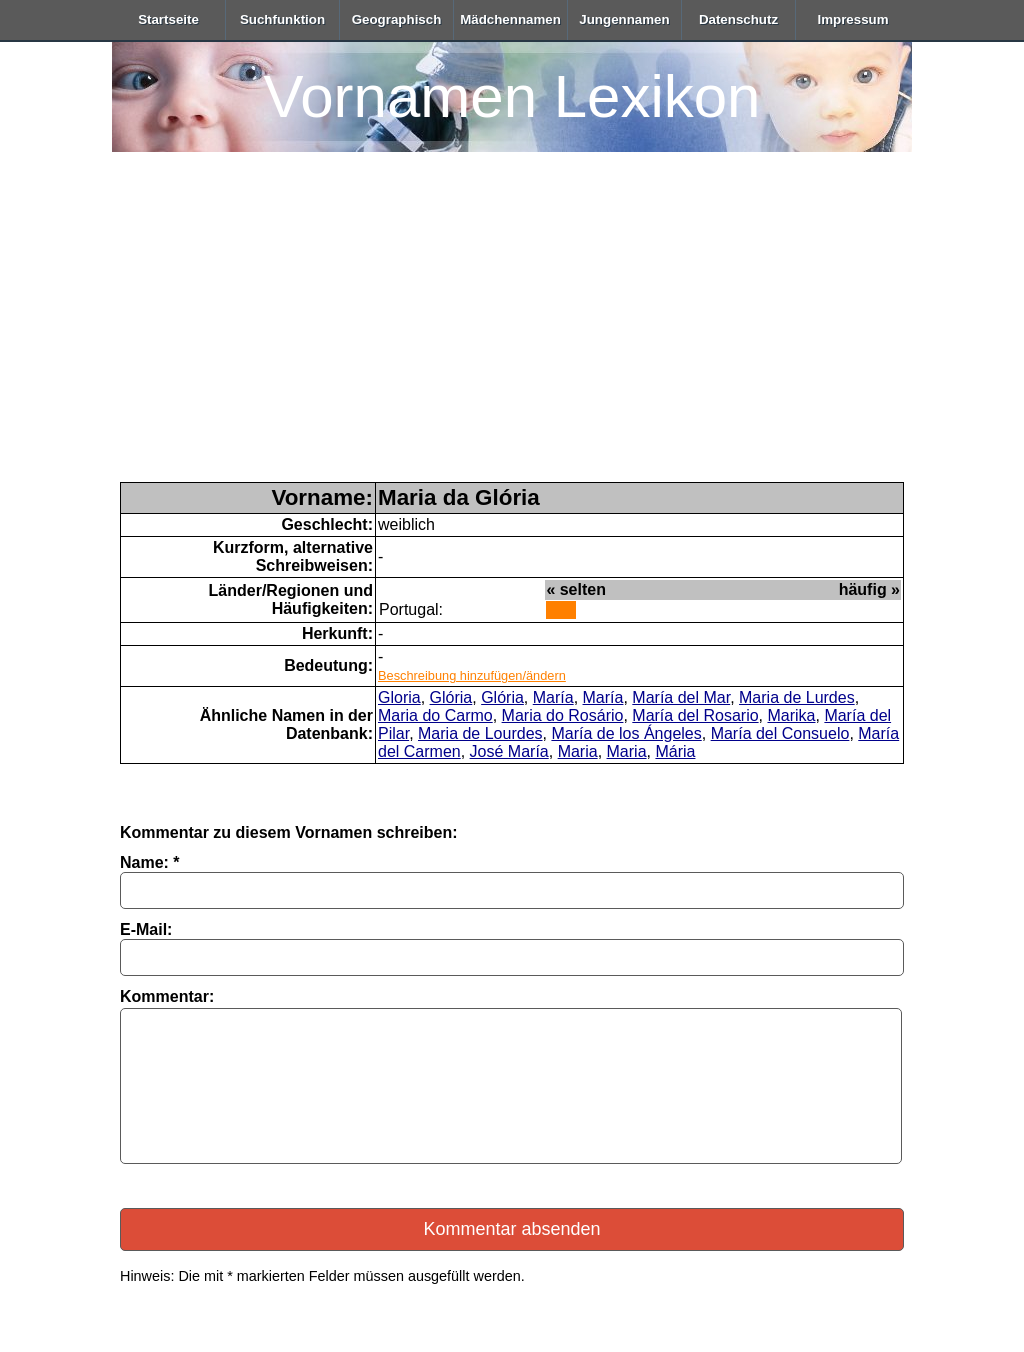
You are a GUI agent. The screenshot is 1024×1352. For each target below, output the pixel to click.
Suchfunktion (282, 19)
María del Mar (681, 697)
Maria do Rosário (563, 715)
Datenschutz (738, 19)
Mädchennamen (510, 19)
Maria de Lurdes (797, 697)
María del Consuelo (780, 733)
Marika (791, 715)
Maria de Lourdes (480, 733)
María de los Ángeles (626, 733)
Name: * (150, 862)
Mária (675, 751)
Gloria (399, 697)
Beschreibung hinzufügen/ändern (472, 675)
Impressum (852, 19)
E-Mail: (146, 929)
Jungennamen (624, 19)
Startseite (168, 19)
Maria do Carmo (435, 715)
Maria (578, 751)
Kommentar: (167, 996)
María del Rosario (695, 715)
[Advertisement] (512, 332)
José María (509, 751)
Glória (451, 697)
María (553, 697)
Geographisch (397, 19)
